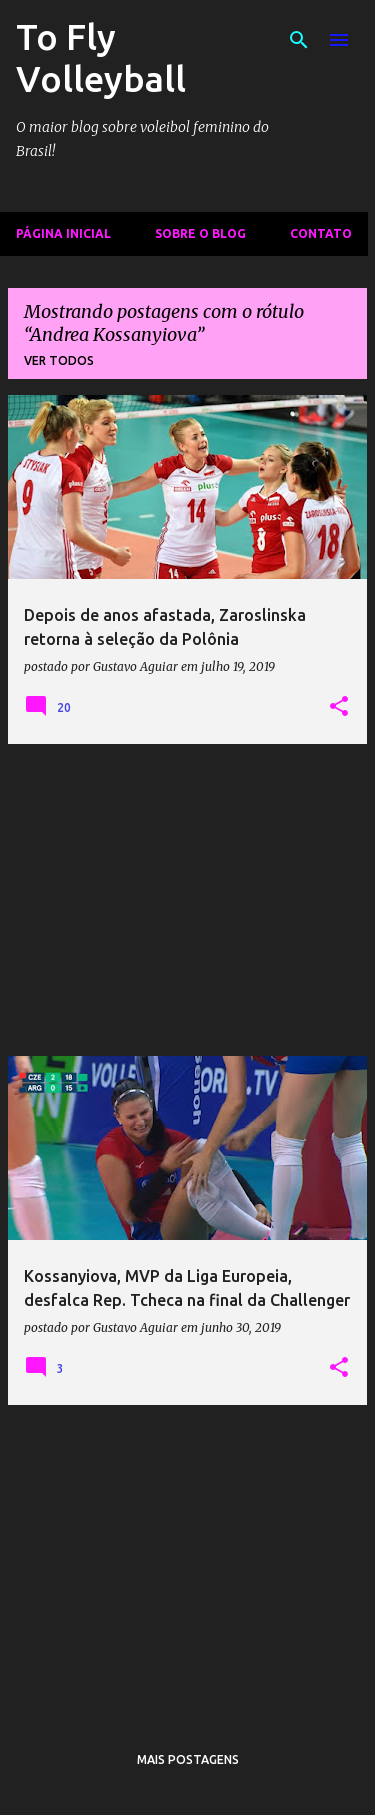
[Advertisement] (187, 900)
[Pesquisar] (299, 40)
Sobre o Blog (200, 233)
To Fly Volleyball (101, 57)
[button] (339, 707)
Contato (321, 233)
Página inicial (63, 233)
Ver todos (59, 360)
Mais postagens (188, 1759)
